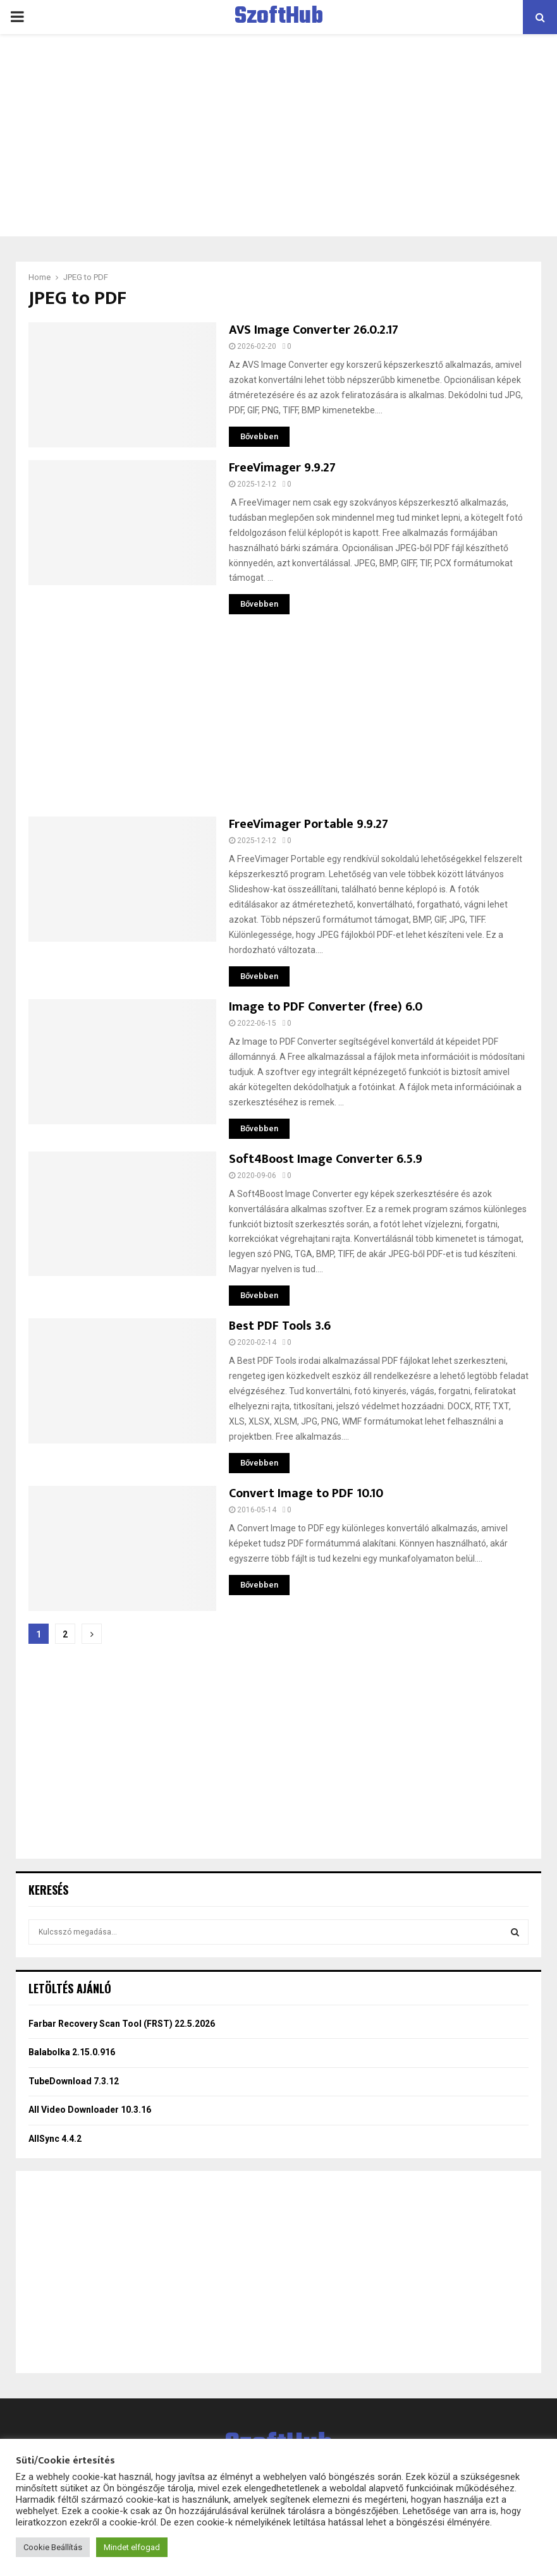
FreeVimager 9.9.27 (282, 467)
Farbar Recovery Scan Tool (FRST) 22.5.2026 (121, 2024)
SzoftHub (279, 17)
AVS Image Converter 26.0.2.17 (313, 330)
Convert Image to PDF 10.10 (306, 1493)
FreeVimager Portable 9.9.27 (308, 824)
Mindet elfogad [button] (132, 2547)
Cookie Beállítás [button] (52, 2547)
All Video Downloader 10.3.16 (89, 2110)
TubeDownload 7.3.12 (73, 2081)
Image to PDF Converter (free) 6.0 (325, 1007)
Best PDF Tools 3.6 (280, 1326)
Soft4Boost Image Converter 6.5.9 (325, 1159)
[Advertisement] (278, 135)
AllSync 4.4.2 (55, 2139)
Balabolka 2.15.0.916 (71, 2052)
